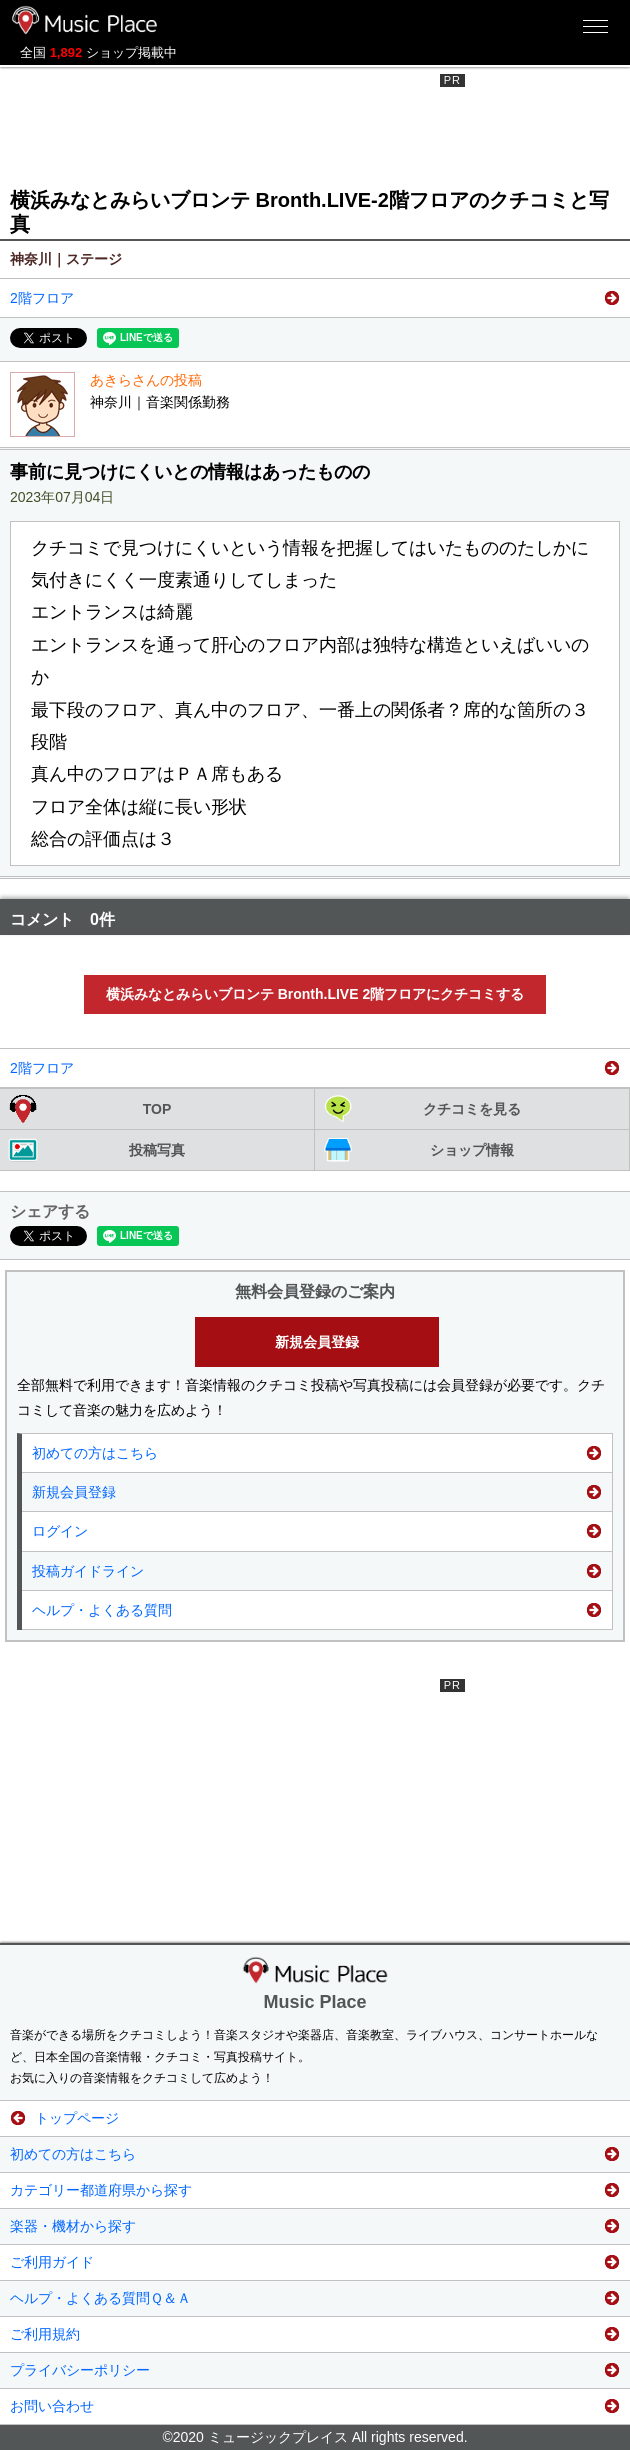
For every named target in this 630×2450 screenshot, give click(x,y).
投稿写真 (157, 1150)
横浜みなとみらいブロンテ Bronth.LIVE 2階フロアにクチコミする (315, 994)
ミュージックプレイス (85, 20)
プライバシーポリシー (80, 2370)
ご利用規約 (45, 2334)
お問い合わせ (52, 2406)
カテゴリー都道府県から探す (101, 2190)
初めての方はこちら (95, 1453)
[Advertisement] (315, 124)
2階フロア (42, 298)
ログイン (60, 1531)
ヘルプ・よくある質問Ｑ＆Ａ (100, 2298)
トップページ (77, 2118)
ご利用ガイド (52, 2262)
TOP (157, 1109)
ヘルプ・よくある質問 (102, 1610)
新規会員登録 (317, 1342)
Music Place (314, 2002)
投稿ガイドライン (88, 1571)
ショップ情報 (472, 1150)
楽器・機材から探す (73, 2226)
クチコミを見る (472, 1109)
